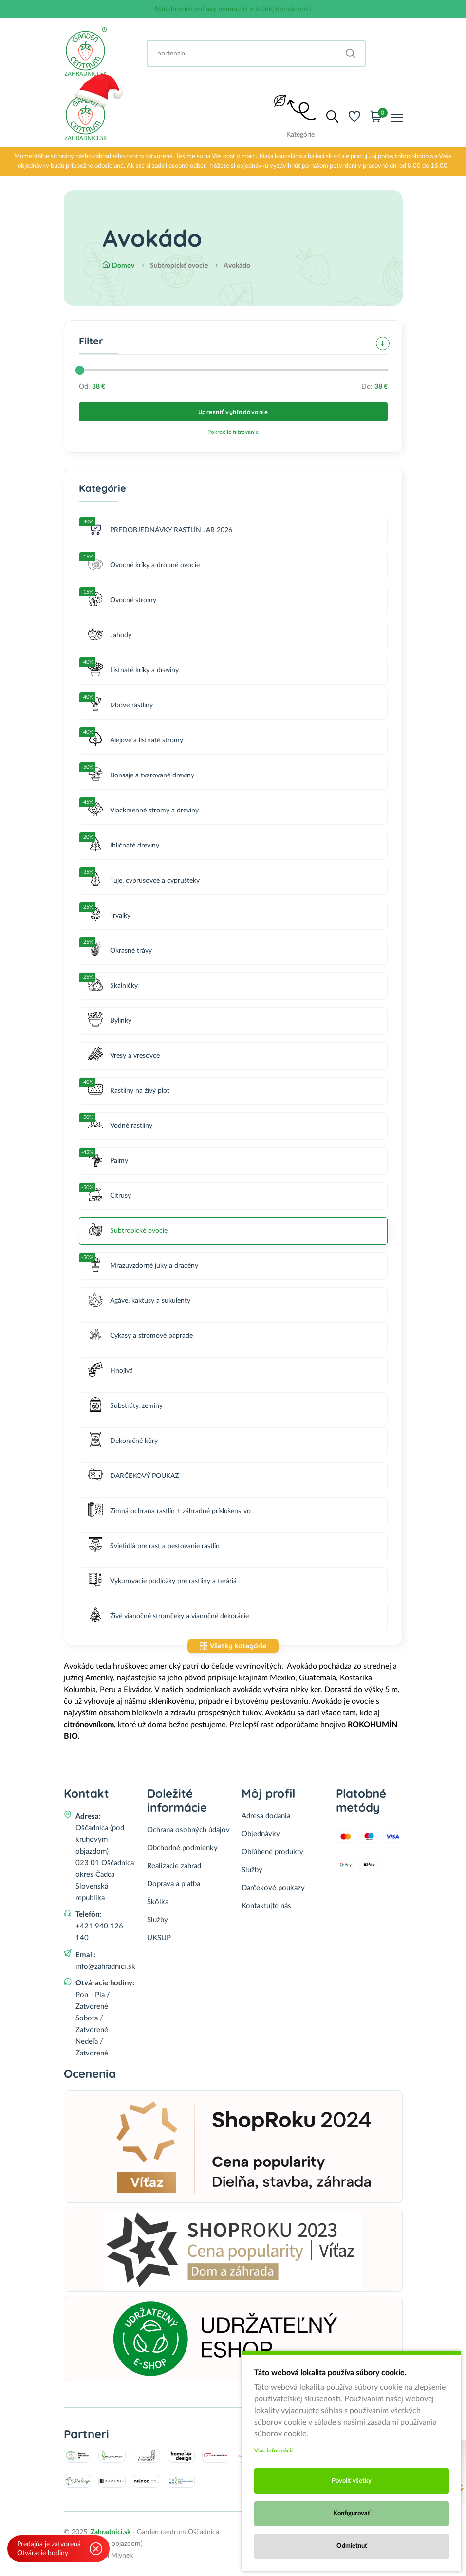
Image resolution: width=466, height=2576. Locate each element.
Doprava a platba (173, 1884)
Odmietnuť (351, 2546)
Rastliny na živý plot (128, 1091)
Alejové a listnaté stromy (135, 741)
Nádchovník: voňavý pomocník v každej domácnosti (233, 9)
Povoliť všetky (352, 2481)
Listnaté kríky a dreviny (133, 671)
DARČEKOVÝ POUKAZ (133, 1476)
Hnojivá (110, 1371)
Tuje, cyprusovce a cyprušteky (144, 881)
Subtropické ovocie (128, 1231)
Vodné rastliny (120, 1126)
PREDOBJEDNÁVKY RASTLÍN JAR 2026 (160, 531)
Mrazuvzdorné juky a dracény (143, 1266)
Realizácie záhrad (174, 1866)
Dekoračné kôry (123, 1441)
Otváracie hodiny (42, 2553)
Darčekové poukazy (273, 1887)
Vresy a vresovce (124, 1056)
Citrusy (109, 1196)
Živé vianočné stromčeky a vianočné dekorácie (168, 1616)
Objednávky (261, 1833)
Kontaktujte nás (266, 1905)
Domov (118, 265)
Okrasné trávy (120, 951)
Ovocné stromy (122, 601)
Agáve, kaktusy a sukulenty (139, 1301)
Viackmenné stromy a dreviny (143, 811)
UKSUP (159, 1938)
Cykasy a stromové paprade (140, 1336)
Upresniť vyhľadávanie (233, 411)
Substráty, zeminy (125, 1406)
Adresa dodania (266, 1815)
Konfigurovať (351, 2513)
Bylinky (109, 1021)
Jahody (109, 636)
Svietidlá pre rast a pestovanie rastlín (154, 1546)
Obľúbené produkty (272, 1851)
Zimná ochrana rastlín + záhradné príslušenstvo (169, 1511)
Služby (157, 1920)
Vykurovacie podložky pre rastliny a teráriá (162, 1581)
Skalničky (113, 986)
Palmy (108, 1161)
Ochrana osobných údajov (188, 1830)
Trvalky (109, 916)
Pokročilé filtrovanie (233, 432)
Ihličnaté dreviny (123, 846)
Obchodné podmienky (182, 1848)
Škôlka (157, 1902)
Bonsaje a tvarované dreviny (141, 776)
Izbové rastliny (120, 706)
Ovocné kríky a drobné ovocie (144, 566)
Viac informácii (273, 2450)
